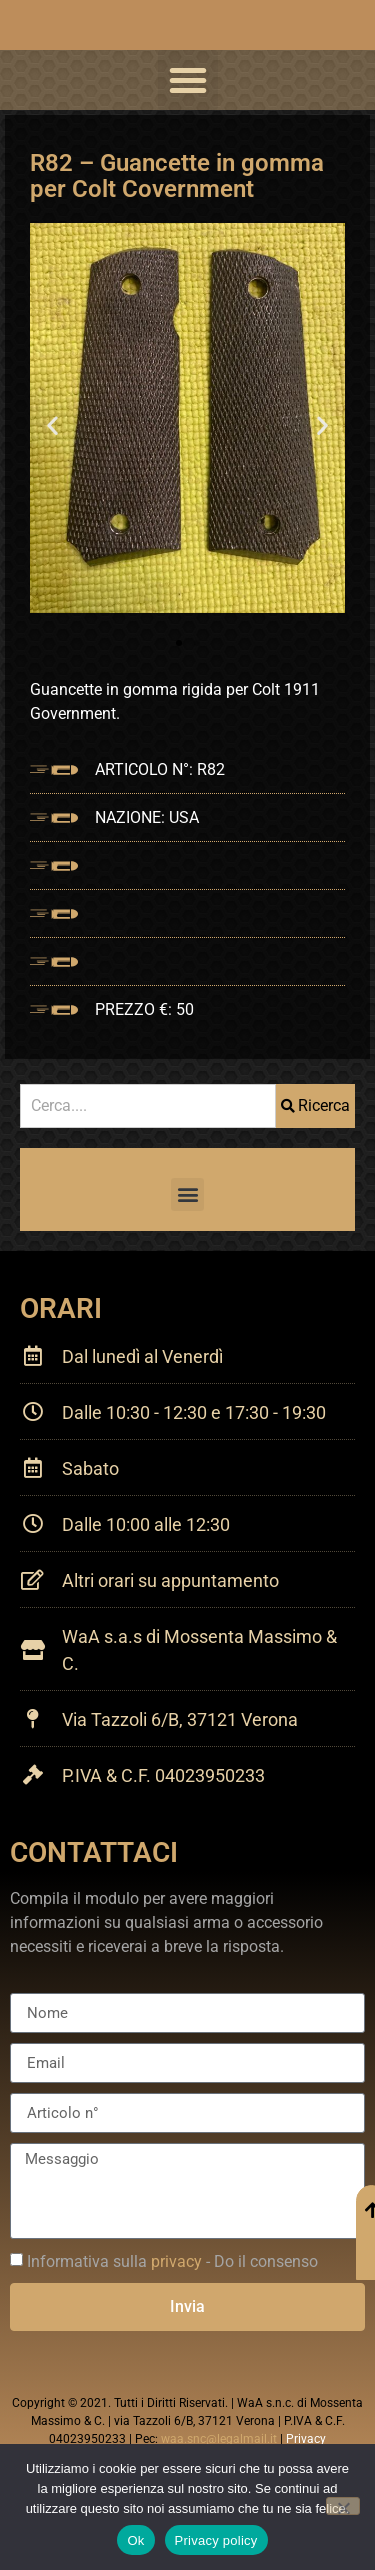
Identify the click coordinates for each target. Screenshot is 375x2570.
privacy (176, 2261)
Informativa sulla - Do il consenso (172, 2261)
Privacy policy (216, 2540)
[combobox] (148, 1106)
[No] (343, 2506)
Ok (135, 2540)
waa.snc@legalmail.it (219, 2439)
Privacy (306, 2439)
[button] (188, 80)
